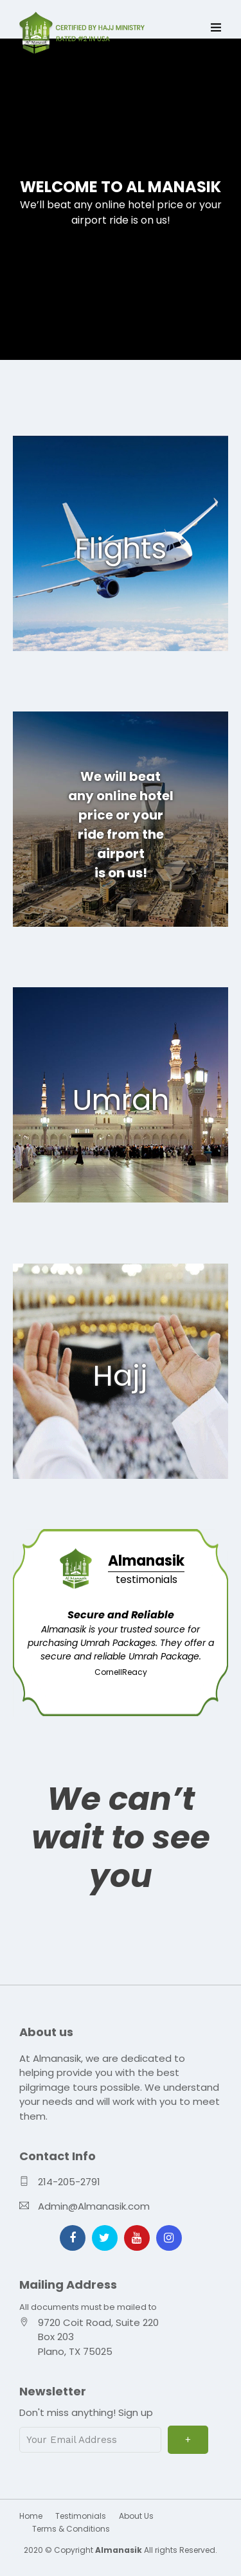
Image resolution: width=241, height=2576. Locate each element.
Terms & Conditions (71, 2528)
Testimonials (80, 2515)
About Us (136, 2515)
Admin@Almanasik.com (94, 2206)
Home (30, 2515)
